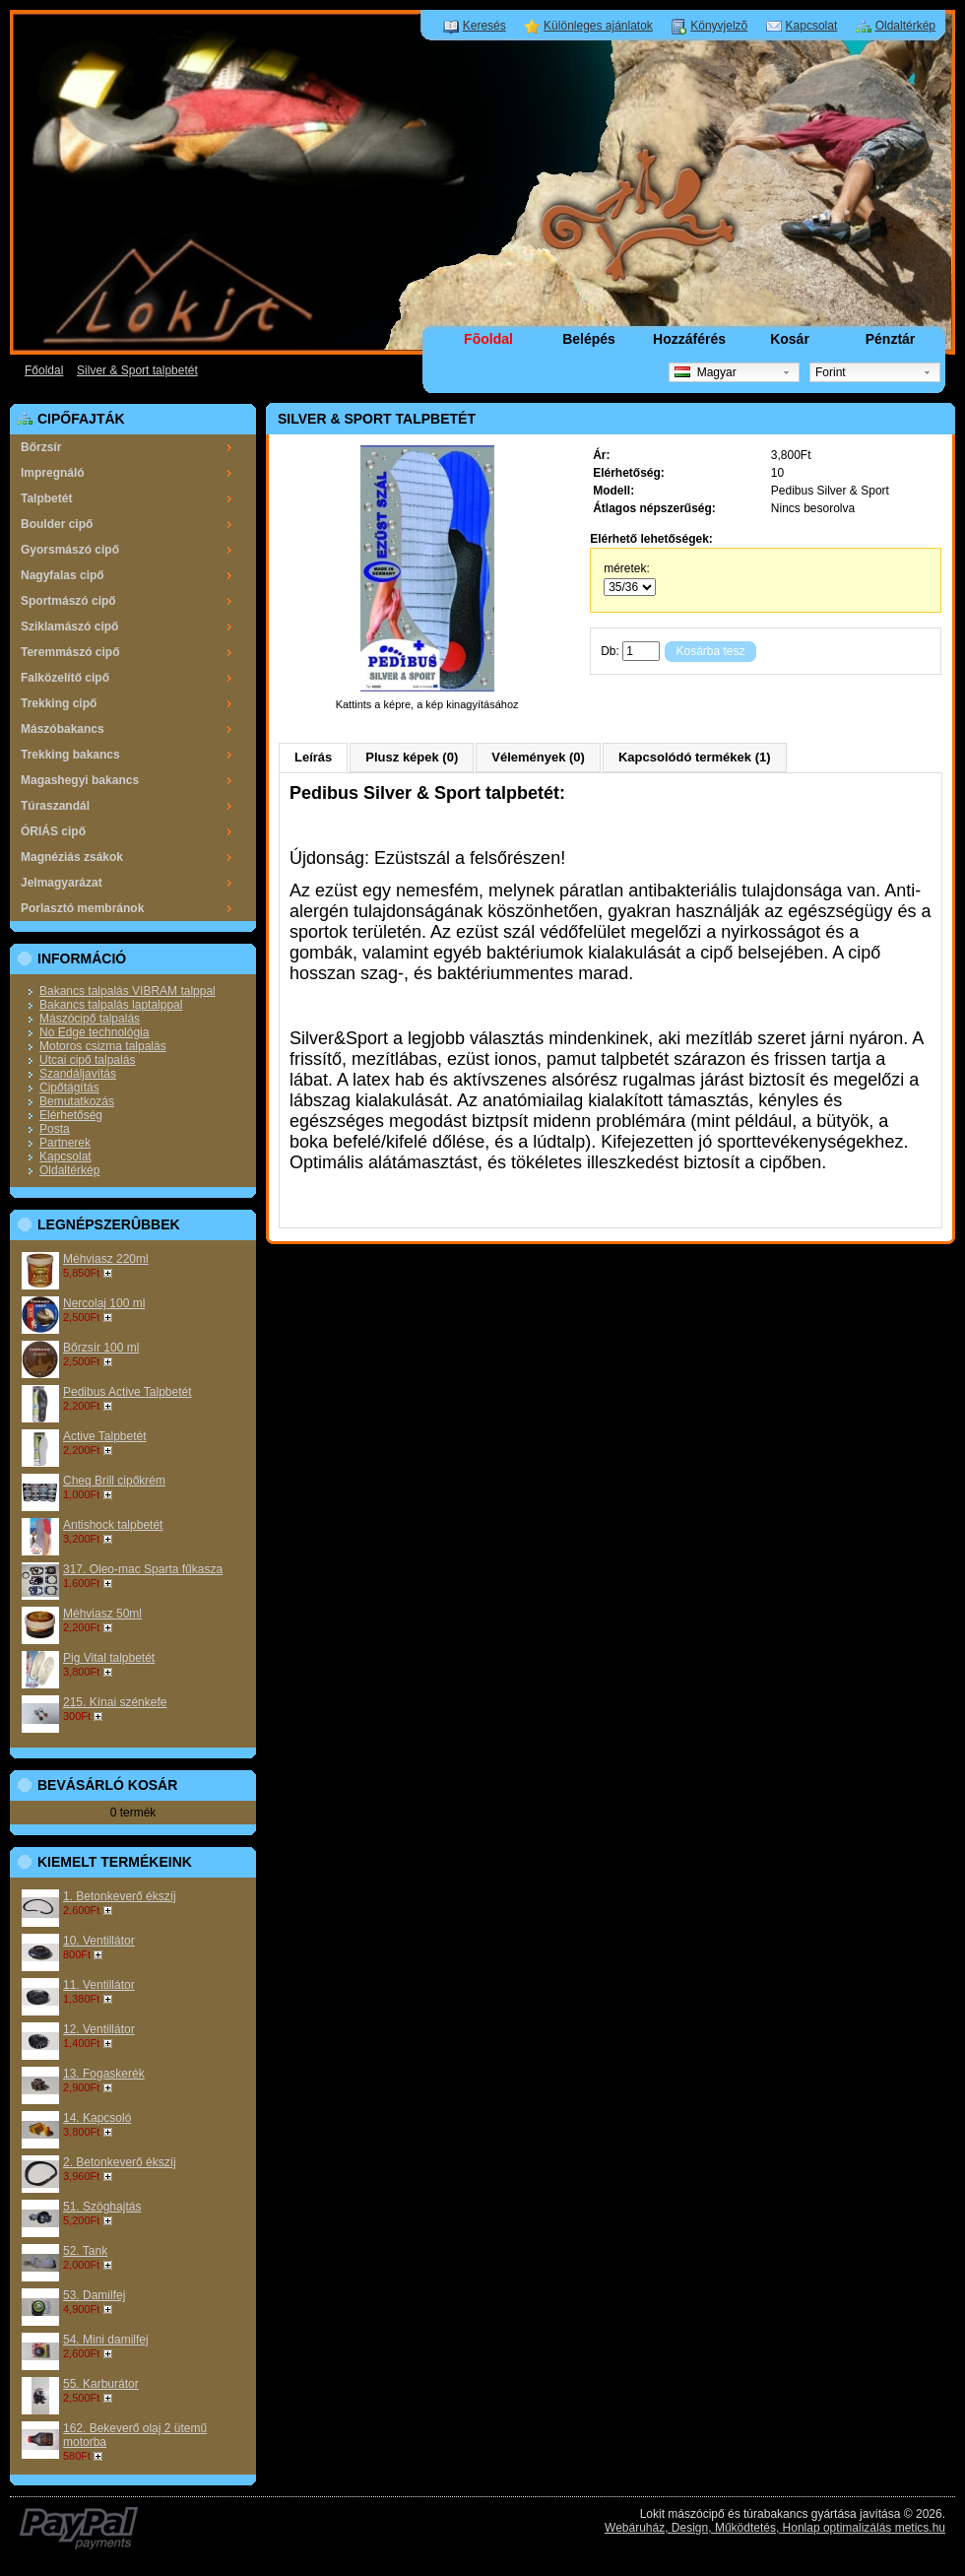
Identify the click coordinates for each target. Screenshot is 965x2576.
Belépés (588, 339)
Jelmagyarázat (61, 883)
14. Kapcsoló (97, 2118)
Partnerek (65, 1143)
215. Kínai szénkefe (114, 1702)
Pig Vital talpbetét (109, 1658)
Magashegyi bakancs (80, 780)
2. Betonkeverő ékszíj (119, 2162)
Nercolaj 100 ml (104, 1303)
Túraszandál (55, 806)
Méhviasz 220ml (106, 1259)
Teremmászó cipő (70, 652)
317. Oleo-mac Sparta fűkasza (143, 1569)
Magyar (706, 372)
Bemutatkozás (76, 1101)
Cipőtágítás (69, 1087)
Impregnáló (53, 473)
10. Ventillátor (99, 1941)
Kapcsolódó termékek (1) (694, 757)
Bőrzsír (41, 447)
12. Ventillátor (99, 2029)
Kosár (789, 339)
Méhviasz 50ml (102, 1613)
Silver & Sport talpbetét (137, 370)
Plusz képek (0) (411, 757)
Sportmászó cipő (68, 601)
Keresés (484, 26)
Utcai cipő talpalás (87, 1060)
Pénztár (891, 339)
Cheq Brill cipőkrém (114, 1480)
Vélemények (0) (538, 757)
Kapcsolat (812, 26)
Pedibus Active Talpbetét (127, 1392)
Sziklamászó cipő (69, 626)
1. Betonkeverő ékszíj (119, 1896)
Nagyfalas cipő (62, 575)
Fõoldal (488, 339)
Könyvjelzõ (718, 26)
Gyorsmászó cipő (70, 550)
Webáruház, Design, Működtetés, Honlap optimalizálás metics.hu (775, 2528)
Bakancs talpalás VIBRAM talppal (127, 991)
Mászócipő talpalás (89, 1018)
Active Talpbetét (105, 1436)
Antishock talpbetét (112, 1525)
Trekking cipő (58, 703)
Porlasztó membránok (82, 908)
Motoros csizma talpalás (102, 1046)
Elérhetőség (70, 1115)
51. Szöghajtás (102, 2206)
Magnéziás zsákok (72, 857)
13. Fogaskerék (104, 2074)
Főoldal (44, 370)
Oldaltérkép (905, 26)
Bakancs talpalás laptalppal (110, 1005)
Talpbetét (46, 498)
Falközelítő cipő (65, 678)
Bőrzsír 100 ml (101, 1347)
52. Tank (85, 2251)
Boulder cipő (57, 524)
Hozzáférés (689, 339)
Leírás (313, 757)
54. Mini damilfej (106, 2339)
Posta (54, 1129)
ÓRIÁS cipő (53, 831)
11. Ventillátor (99, 1985)
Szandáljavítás (77, 1074)
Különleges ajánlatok (598, 26)
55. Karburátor (101, 2384)
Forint (830, 372)
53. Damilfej (94, 2295)
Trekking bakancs (70, 754)
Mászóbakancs (62, 729)
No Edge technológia (94, 1032)
